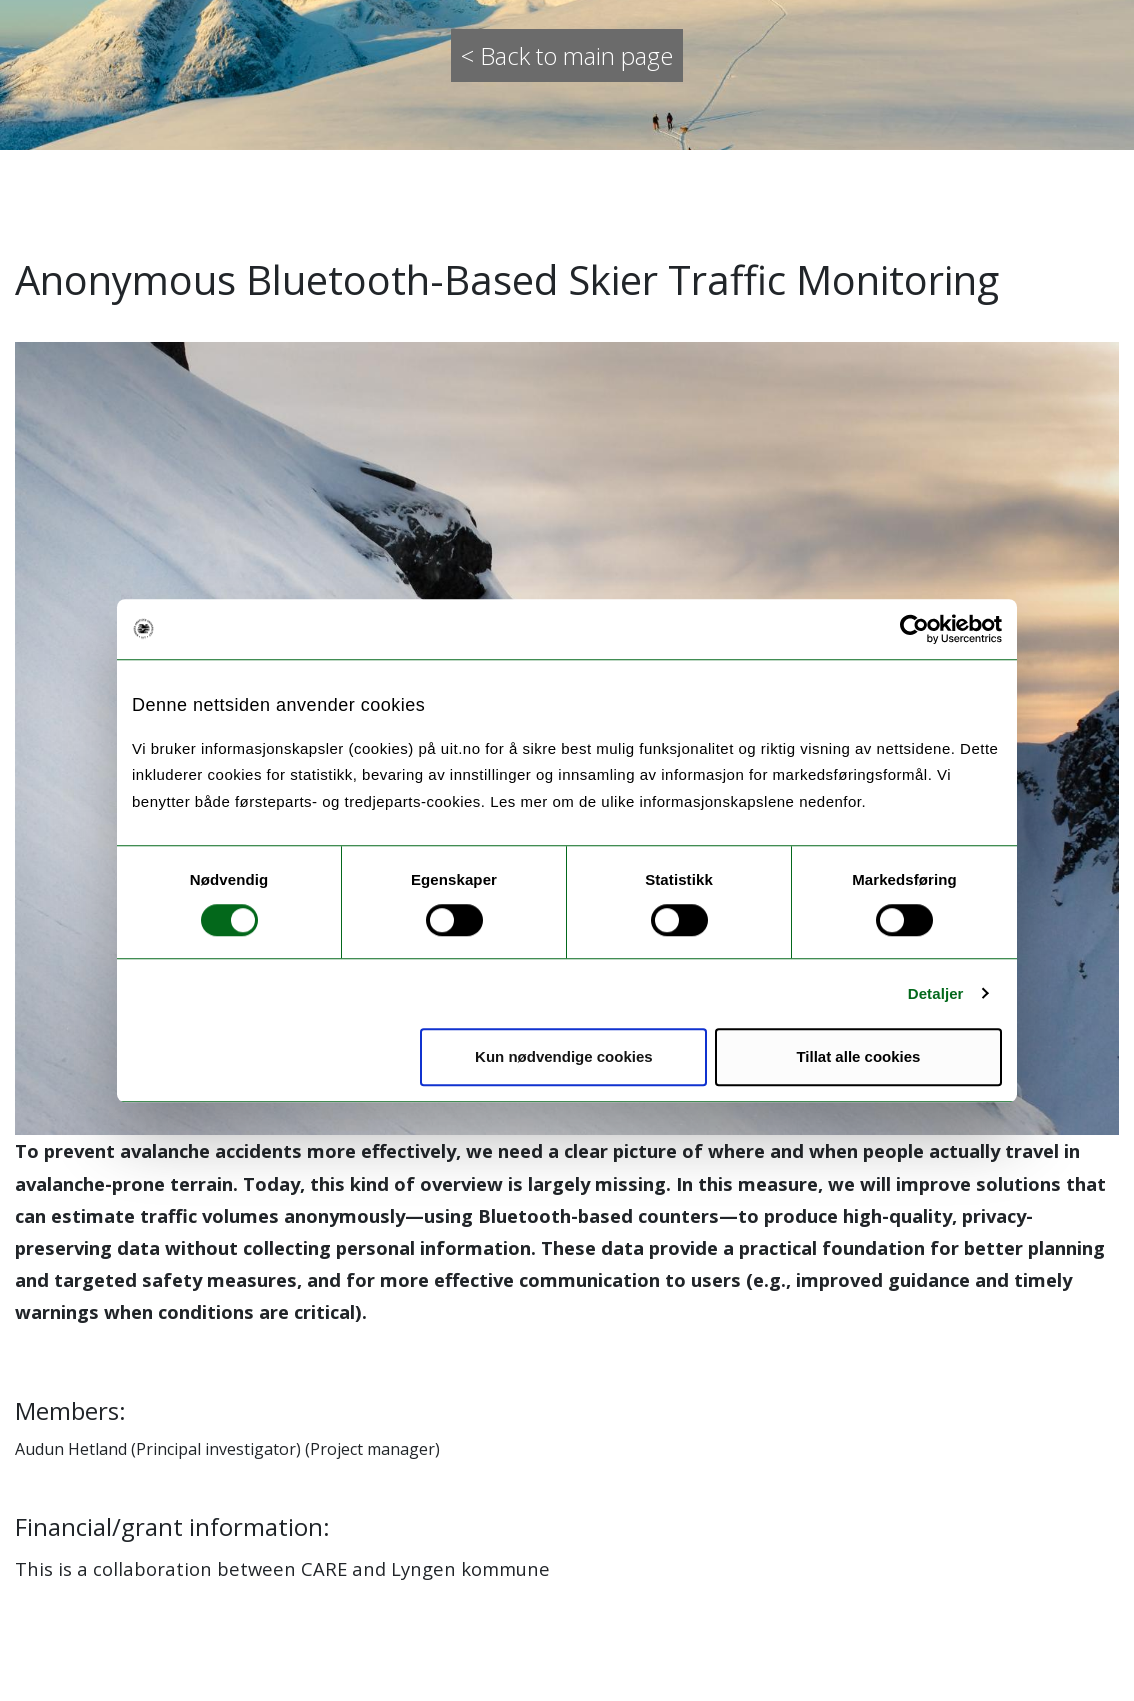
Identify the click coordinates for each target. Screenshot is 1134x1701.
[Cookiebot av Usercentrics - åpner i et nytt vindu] (914, 629)
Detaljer (936, 993)
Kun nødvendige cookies (564, 1056)
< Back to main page (567, 55)
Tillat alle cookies (858, 1056)
